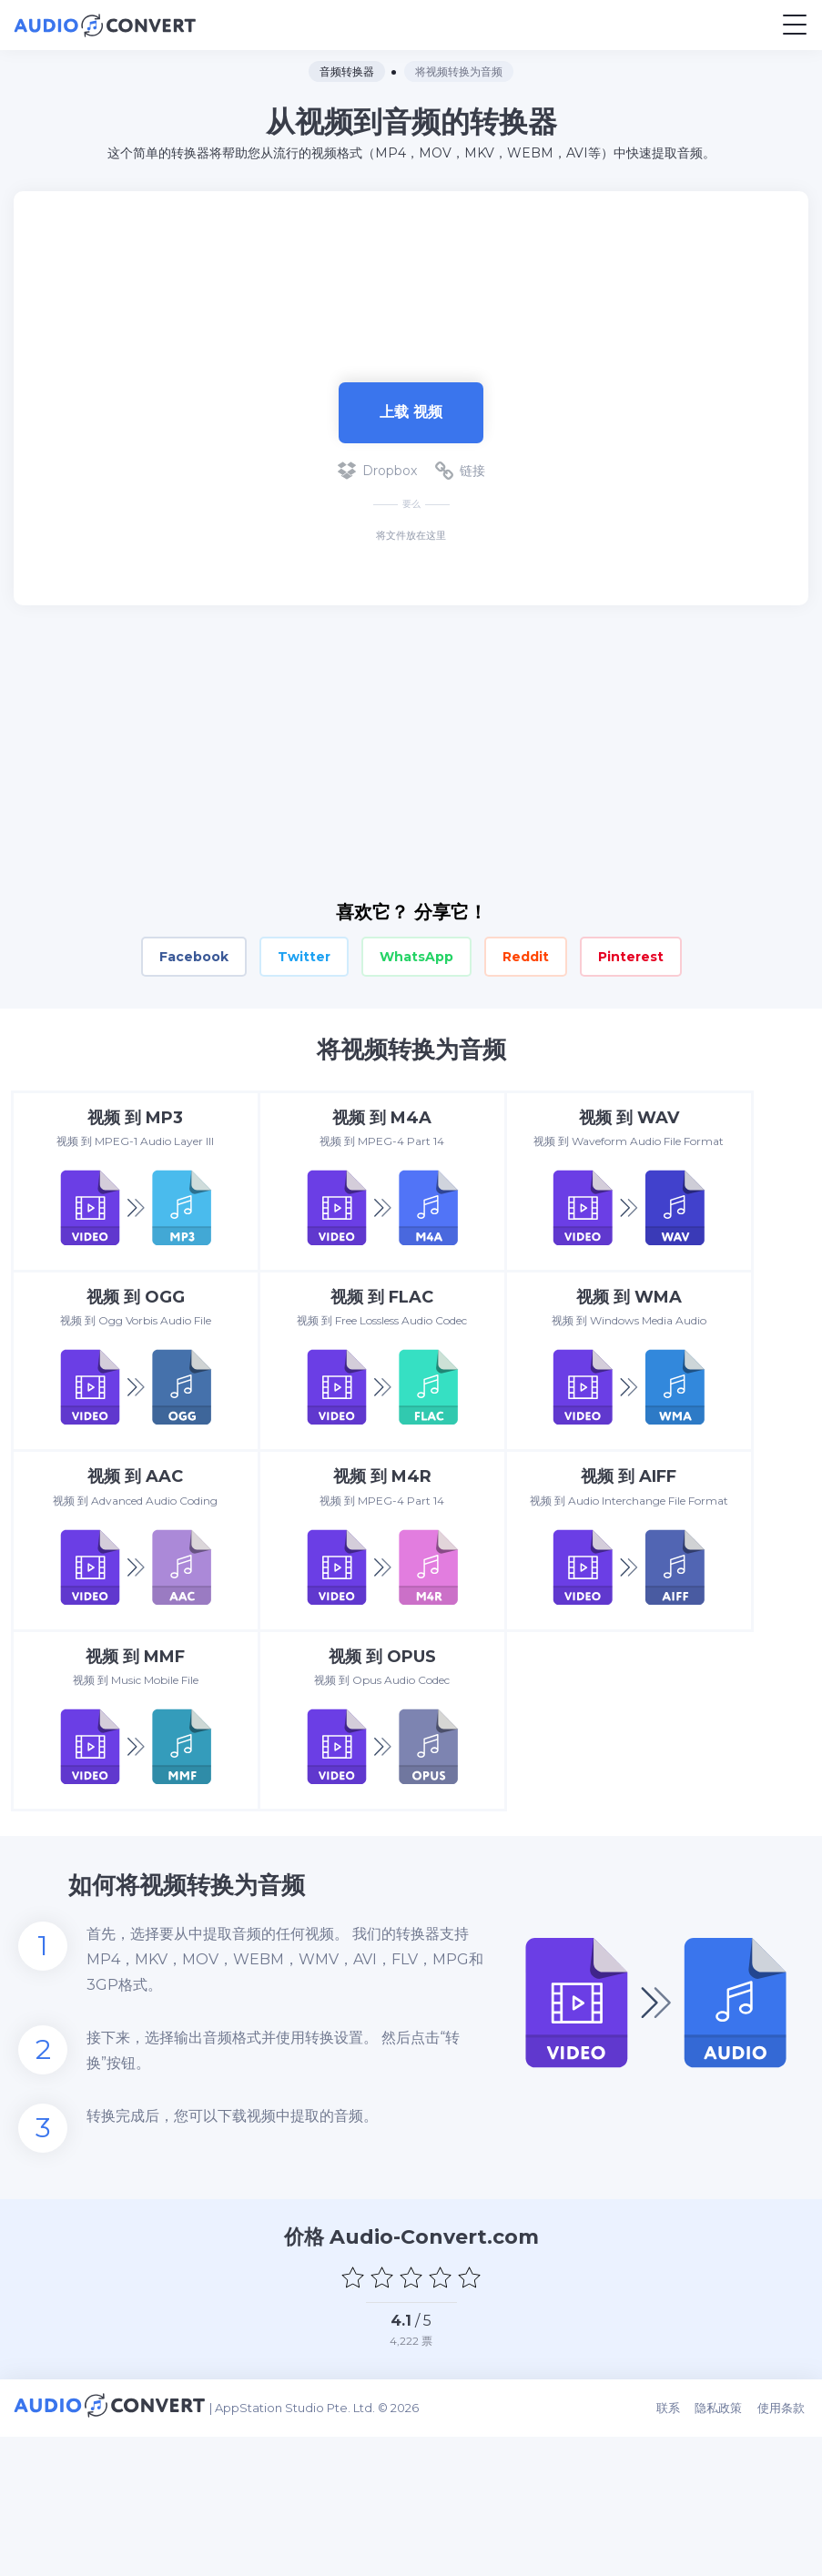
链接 (460, 470)
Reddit (525, 956)
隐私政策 (723, 2550)
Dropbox (377, 470)
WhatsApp (416, 956)
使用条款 (784, 2550)
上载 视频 (411, 412)
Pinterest (631, 956)
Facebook (193, 956)
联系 (674, 2550)
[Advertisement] (411, 278)
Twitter (304, 956)
